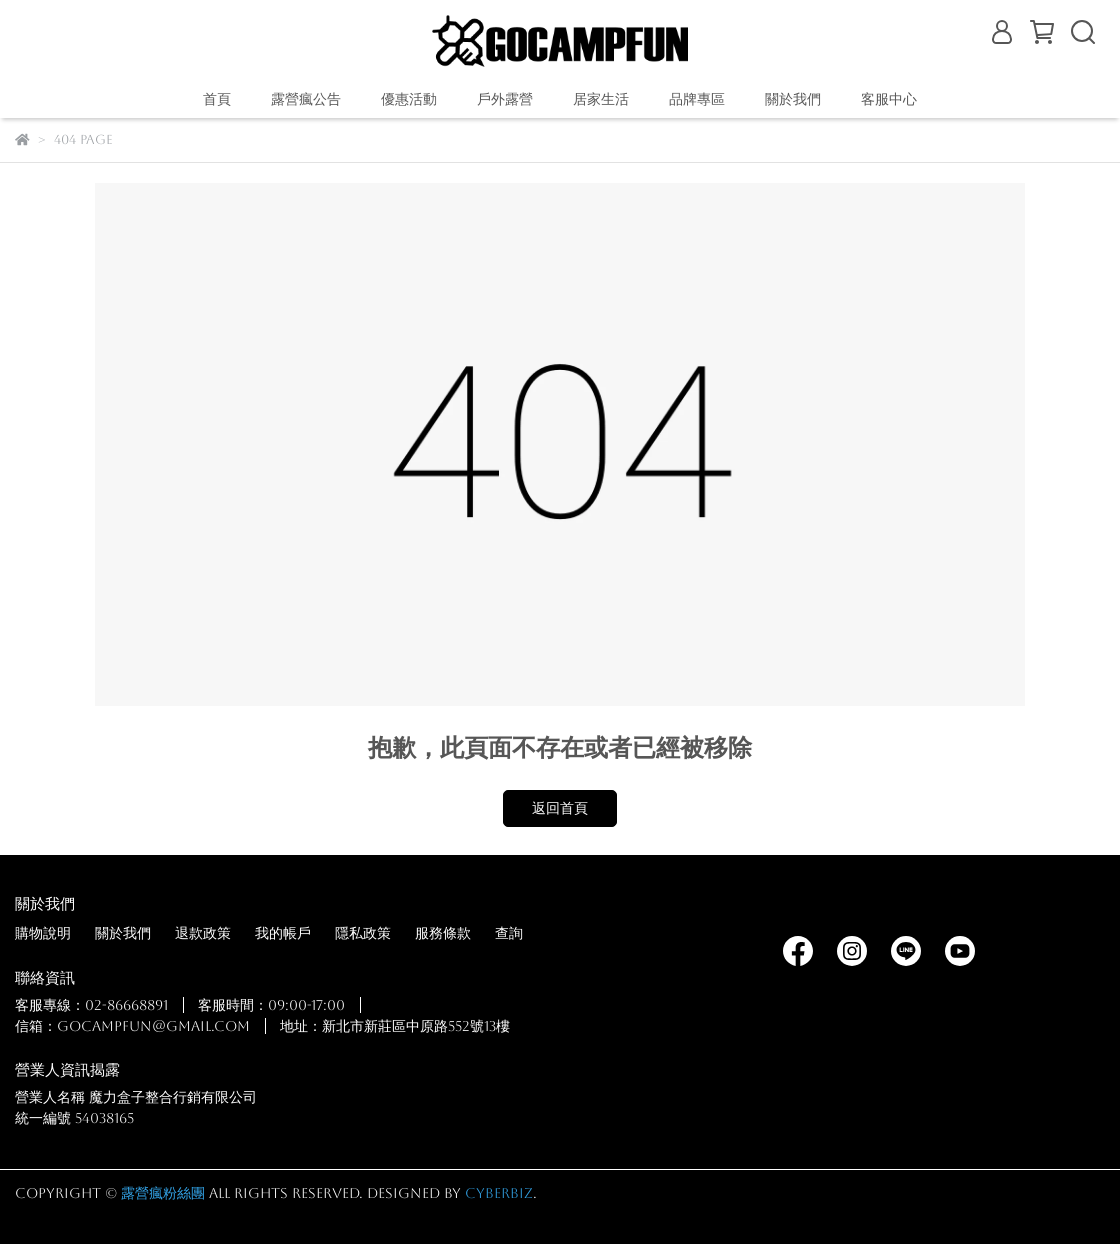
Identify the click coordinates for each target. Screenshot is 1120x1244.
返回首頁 (560, 808)
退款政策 (203, 933)
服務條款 (443, 933)
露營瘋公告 (306, 99)
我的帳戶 (283, 933)
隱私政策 (363, 933)
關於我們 (123, 933)
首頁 (217, 99)
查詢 (509, 933)
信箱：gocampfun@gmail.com (132, 1026)
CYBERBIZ (499, 1193)
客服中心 (889, 99)
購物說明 (43, 933)
